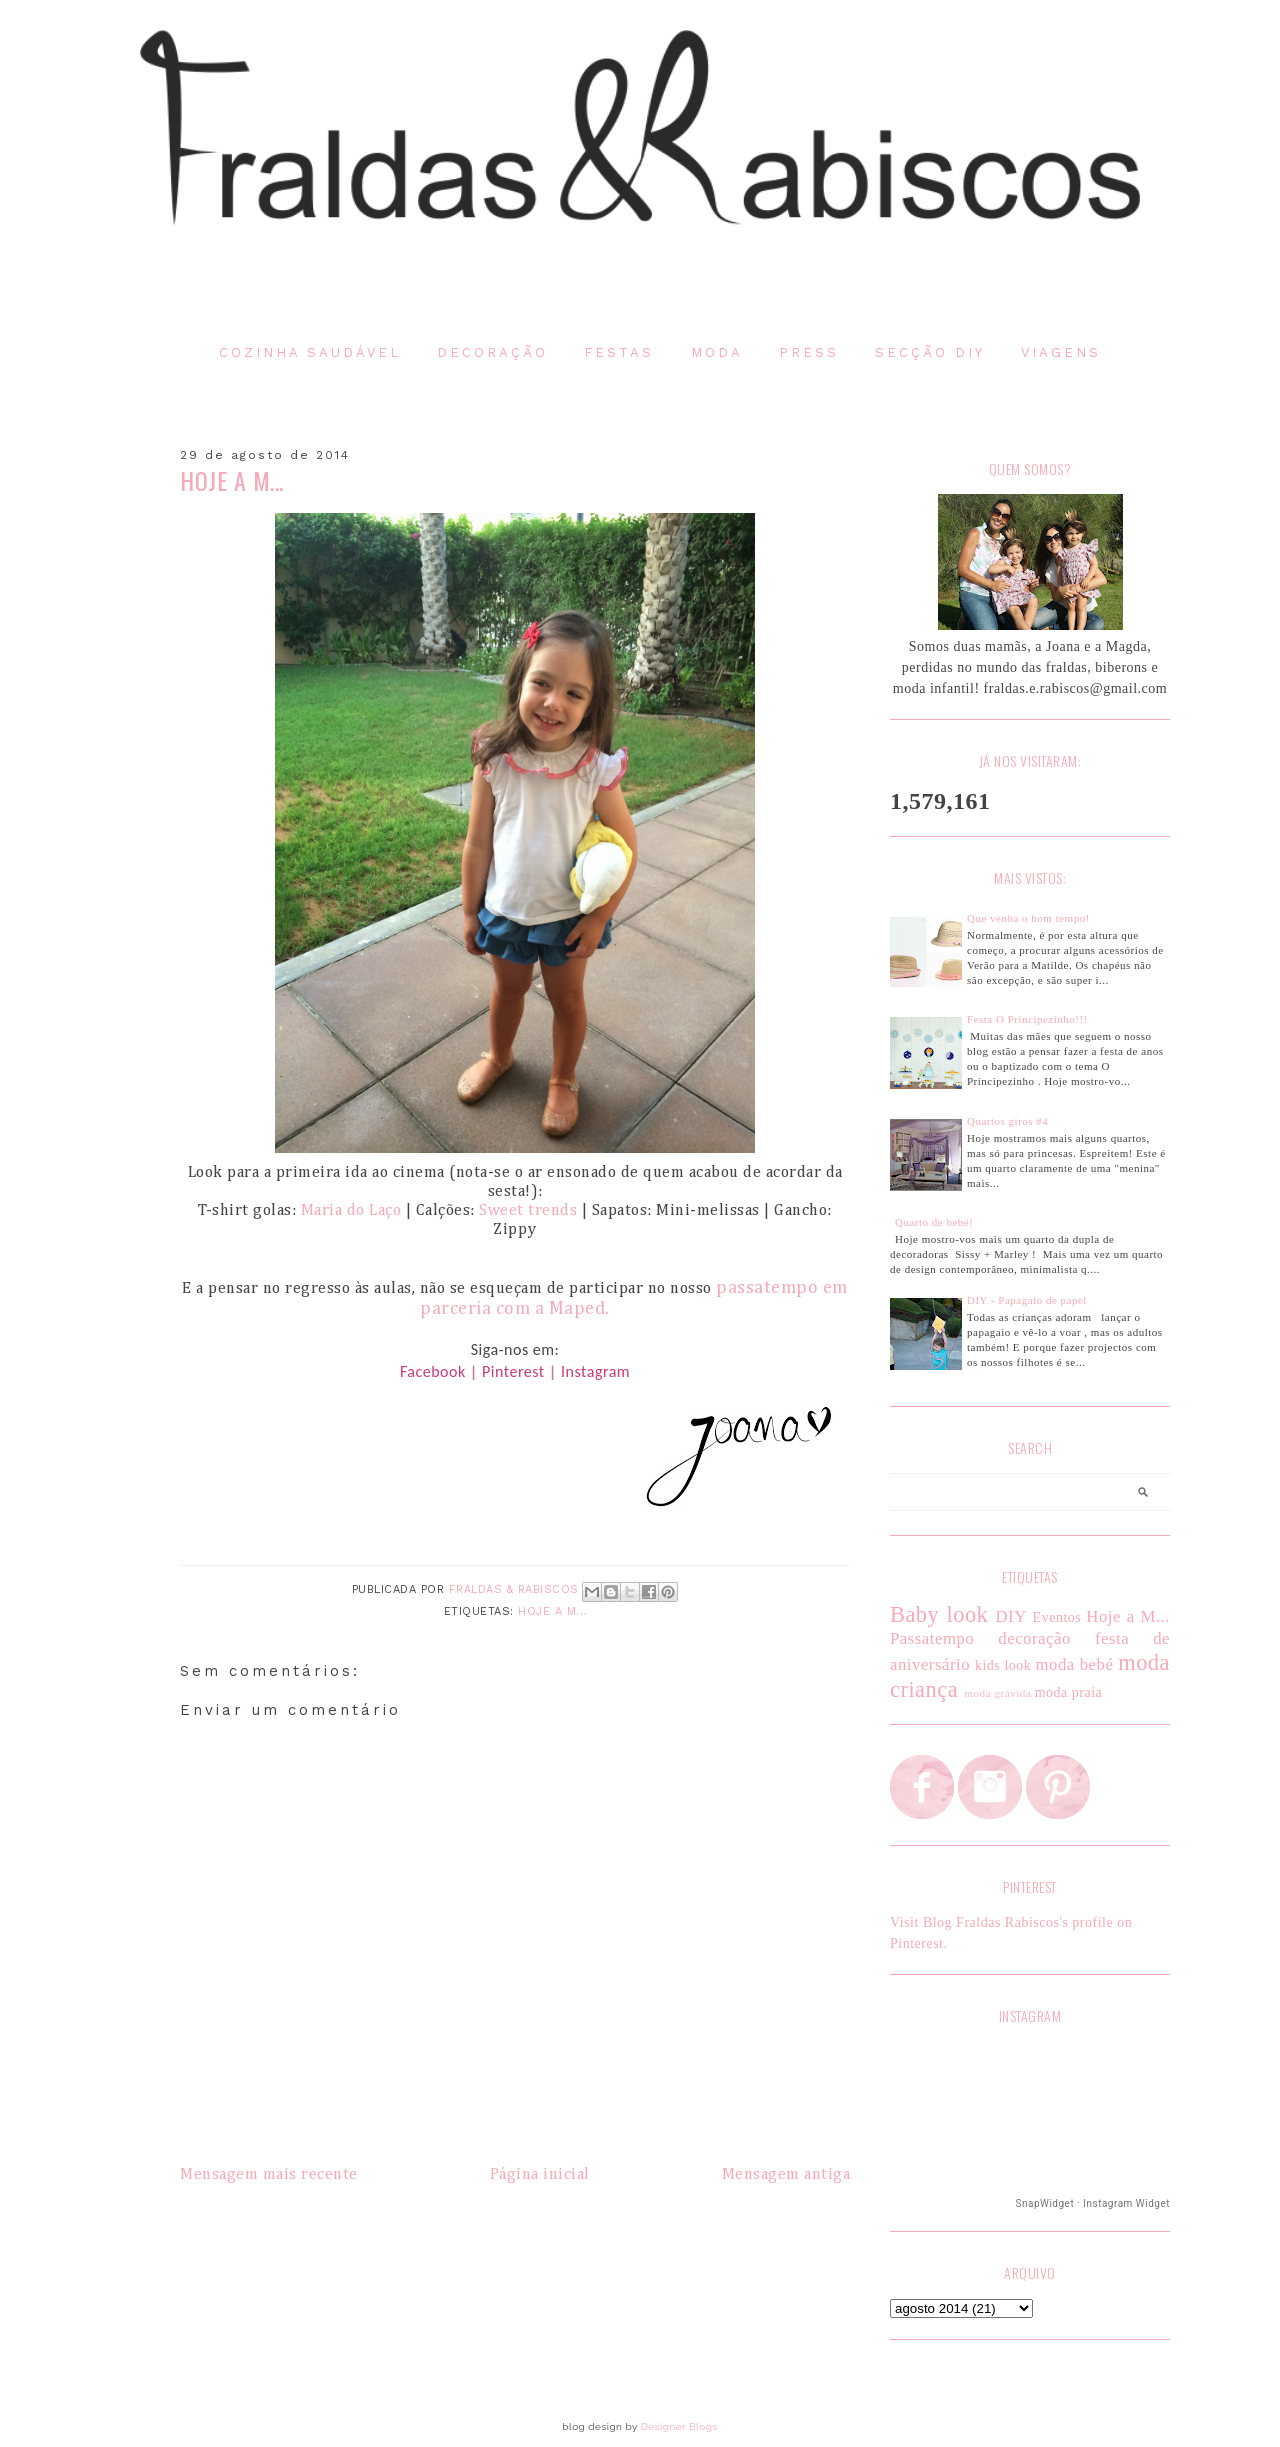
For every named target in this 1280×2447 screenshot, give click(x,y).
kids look (1003, 1665)
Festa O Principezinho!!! (1027, 1019)
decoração (1034, 1638)
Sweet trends (528, 1211)
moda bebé (1075, 1664)
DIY (1010, 1616)
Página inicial (540, 2175)
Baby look (939, 1614)
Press (809, 352)
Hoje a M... (552, 1611)
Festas (619, 352)
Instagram (595, 1371)
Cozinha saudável (310, 352)
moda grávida (997, 1693)
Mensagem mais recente (269, 2175)
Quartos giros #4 (1007, 1121)
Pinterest (513, 1371)
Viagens (1061, 352)
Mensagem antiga (786, 2175)
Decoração (492, 352)
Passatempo (932, 1638)
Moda (717, 352)
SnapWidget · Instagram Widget (1093, 2203)
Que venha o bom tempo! (1028, 918)
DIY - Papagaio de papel (1027, 1300)
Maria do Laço (351, 1211)
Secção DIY (930, 352)
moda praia (1069, 1692)
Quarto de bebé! (934, 1222)
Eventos (1057, 1617)
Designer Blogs (679, 2426)
